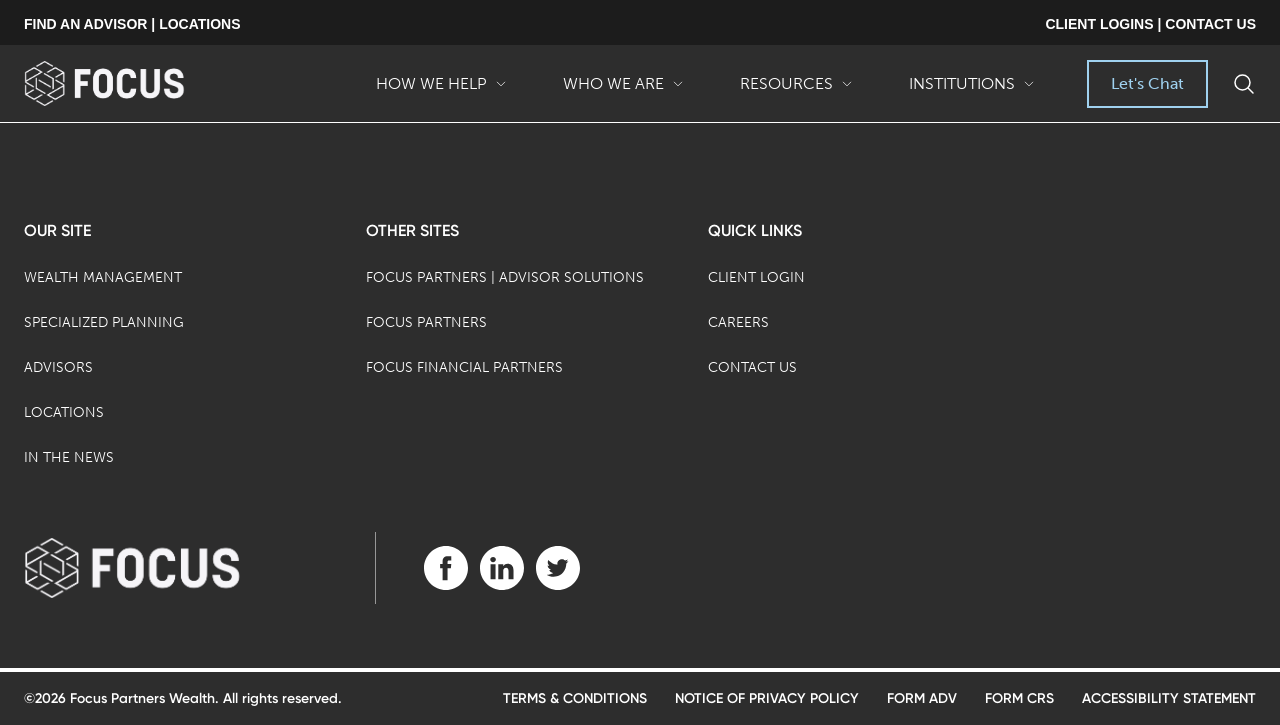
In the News (69, 457)
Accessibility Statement (1169, 698)
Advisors (58, 367)
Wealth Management (103, 277)
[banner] (136, 83)
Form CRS (1019, 698)
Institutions (972, 91)
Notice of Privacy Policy (767, 698)
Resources (796, 91)
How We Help (441, 91)
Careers (738, 322)
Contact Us (752, 367)
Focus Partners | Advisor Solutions (505, 277)
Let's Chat (1147, 83)
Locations (64, 412)
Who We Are (623, 91)
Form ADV (922, 698)
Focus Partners (426, 322)
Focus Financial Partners (464, 367)
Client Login (756, 277)
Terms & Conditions (575, 698)
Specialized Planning (104, 322)
